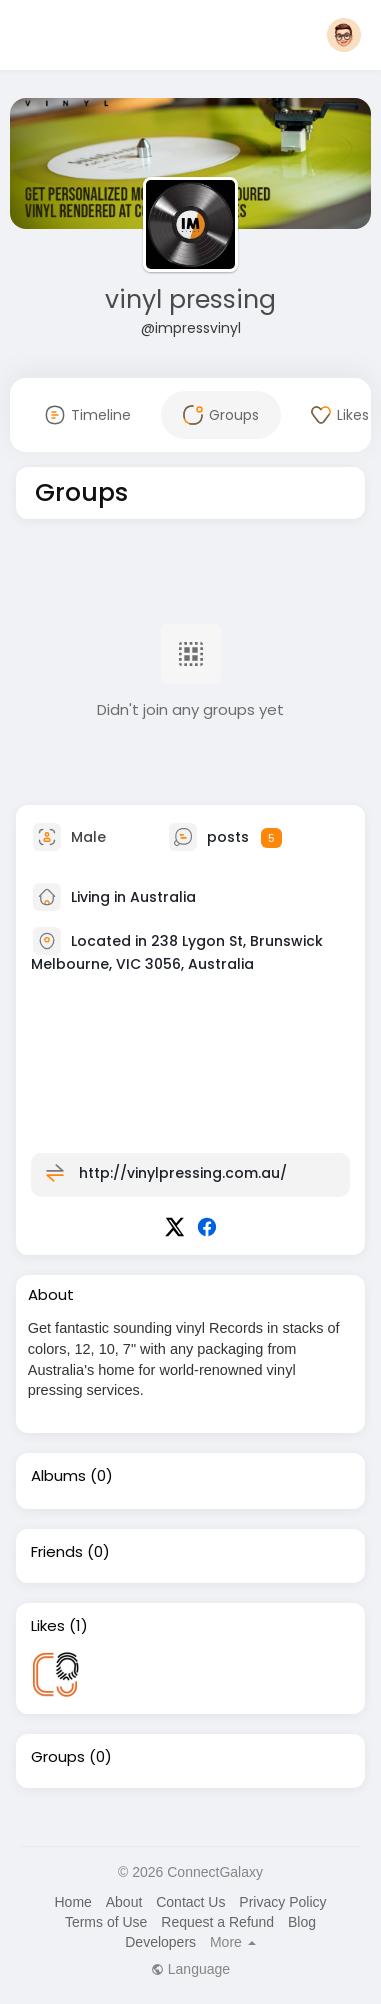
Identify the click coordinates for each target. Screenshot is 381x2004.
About (124, 1902)
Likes (48, 1626)
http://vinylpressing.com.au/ (183, 1173)
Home (72, 1902)
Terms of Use (106, 1922)
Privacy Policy (282, 1902)
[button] (344, 35)
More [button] (233, 1942)
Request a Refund (217, 1922)
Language (190, 1969)
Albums (58, 1476)
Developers (160, 1942)
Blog (302, 1922)
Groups (58, 1757)
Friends (57, 1552)
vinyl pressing (190, 299)
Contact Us (190, 1902)
